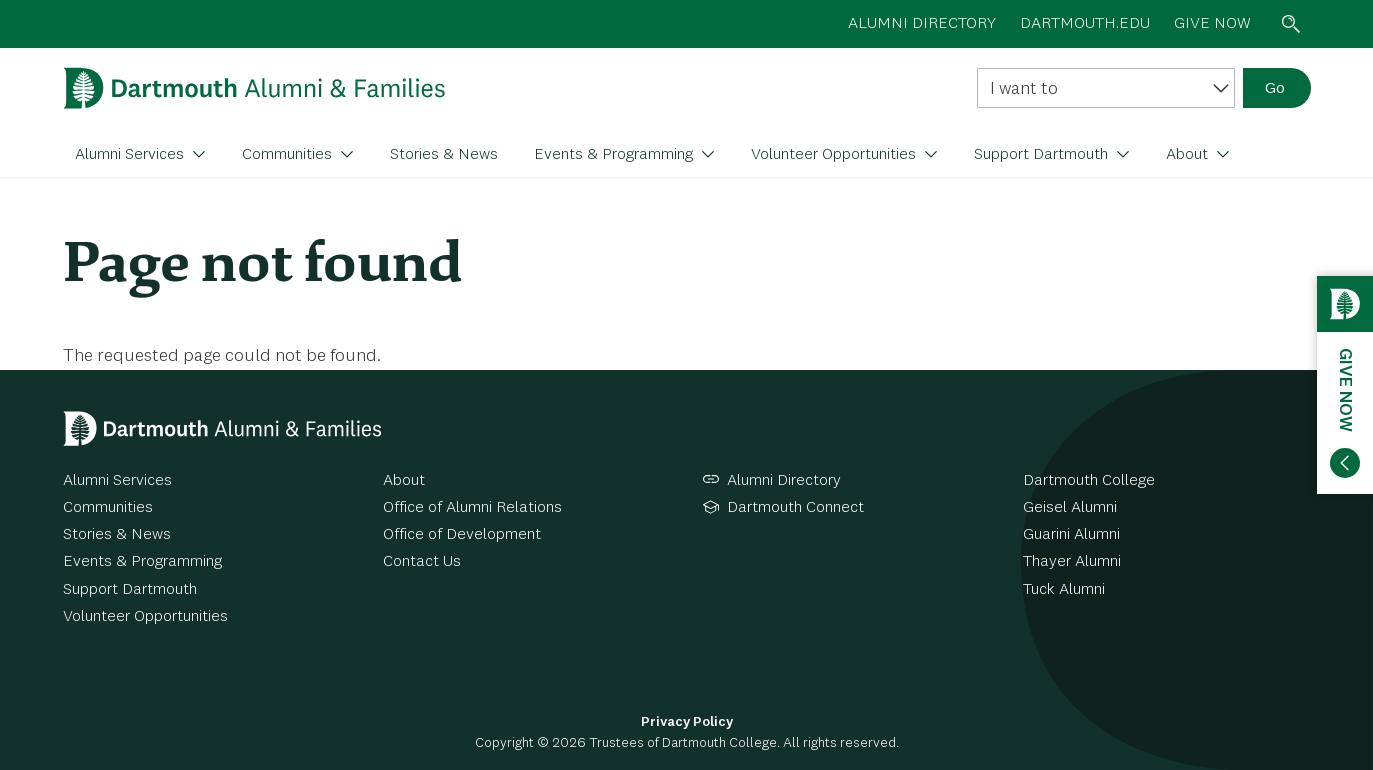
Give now (1212, 24)
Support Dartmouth (1043, 155)
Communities (289, 155)
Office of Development (462, 535)
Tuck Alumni (1064, 590)
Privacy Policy (687, 722)
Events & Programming (615, 155)
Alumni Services (131, 155)
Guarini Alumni (1071, 535)
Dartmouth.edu (1085, 24)
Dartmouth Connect (795, 508)
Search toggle (1291, 24)
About (1189, 155)
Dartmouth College (1089, 481)
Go (1275, 89)
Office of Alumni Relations (472, 508)
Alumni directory (922, 24)
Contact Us (422, 562)
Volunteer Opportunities (835, 155)
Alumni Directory (784, 481)
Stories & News (444, 155)
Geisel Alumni (1070, 508)
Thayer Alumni (1072, 562)
